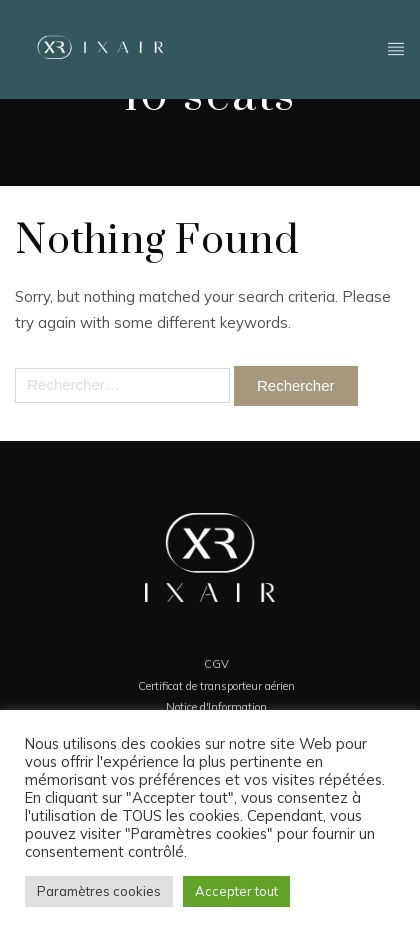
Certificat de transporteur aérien (216, 686)
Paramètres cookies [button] (99, 891)
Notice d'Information (216, 707)
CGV (216, 664)
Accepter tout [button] (236, 891)
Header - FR (396, 47)
